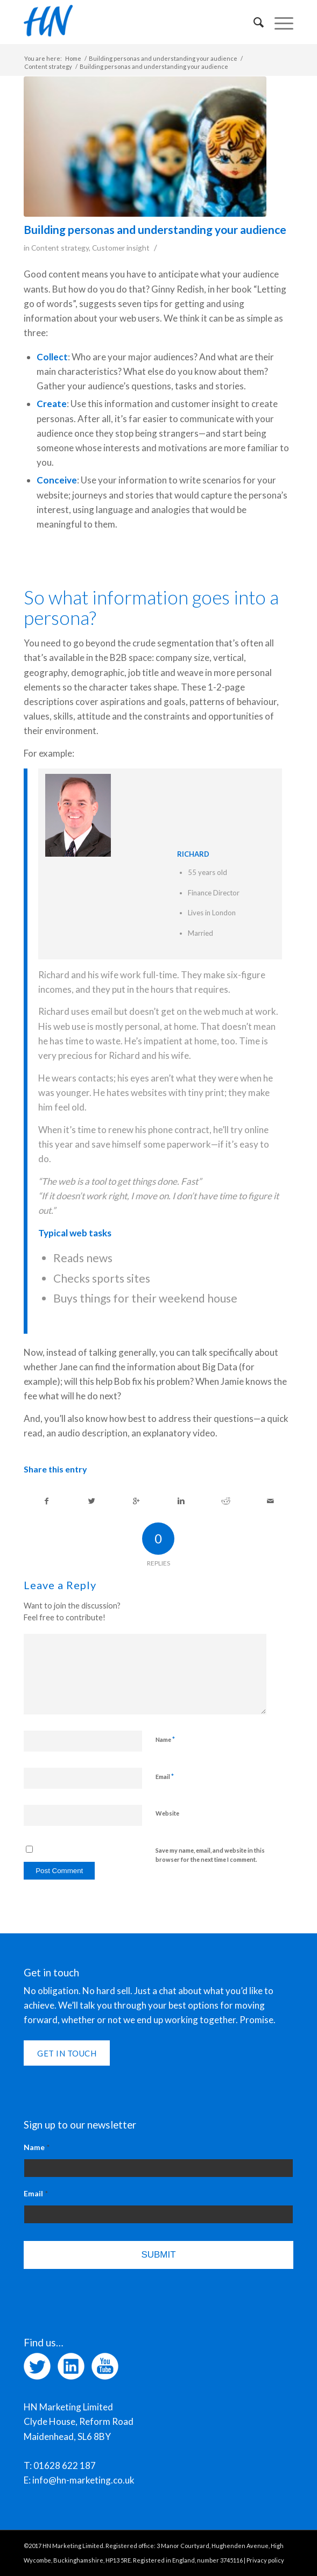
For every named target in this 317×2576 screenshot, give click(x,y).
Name (165, 1739)
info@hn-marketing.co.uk (83, 2480)
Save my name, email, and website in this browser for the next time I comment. (210, 1855)
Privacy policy (265, 2560)
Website (167, 1813)
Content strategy (48, 66)
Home (73, 58)
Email (165, 1776)
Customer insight (121, 247)
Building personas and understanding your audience (163, 58)
